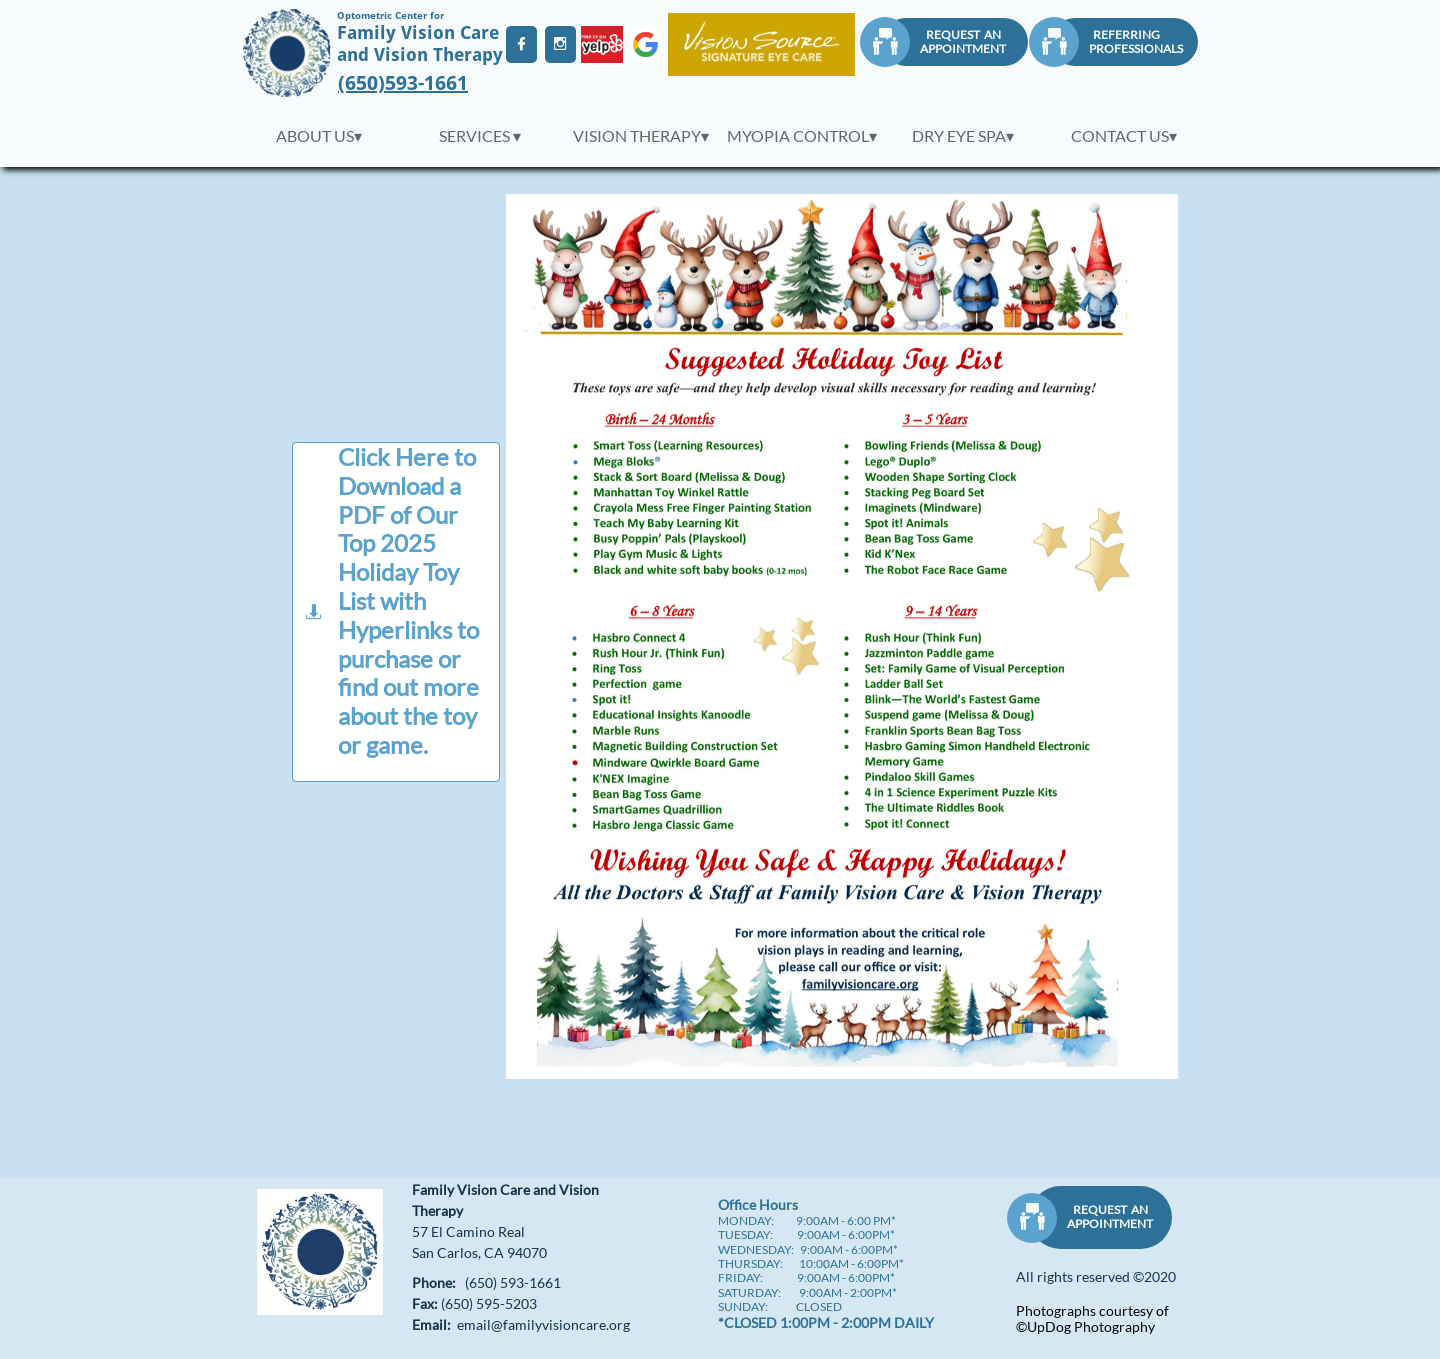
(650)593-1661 (403, 83)
